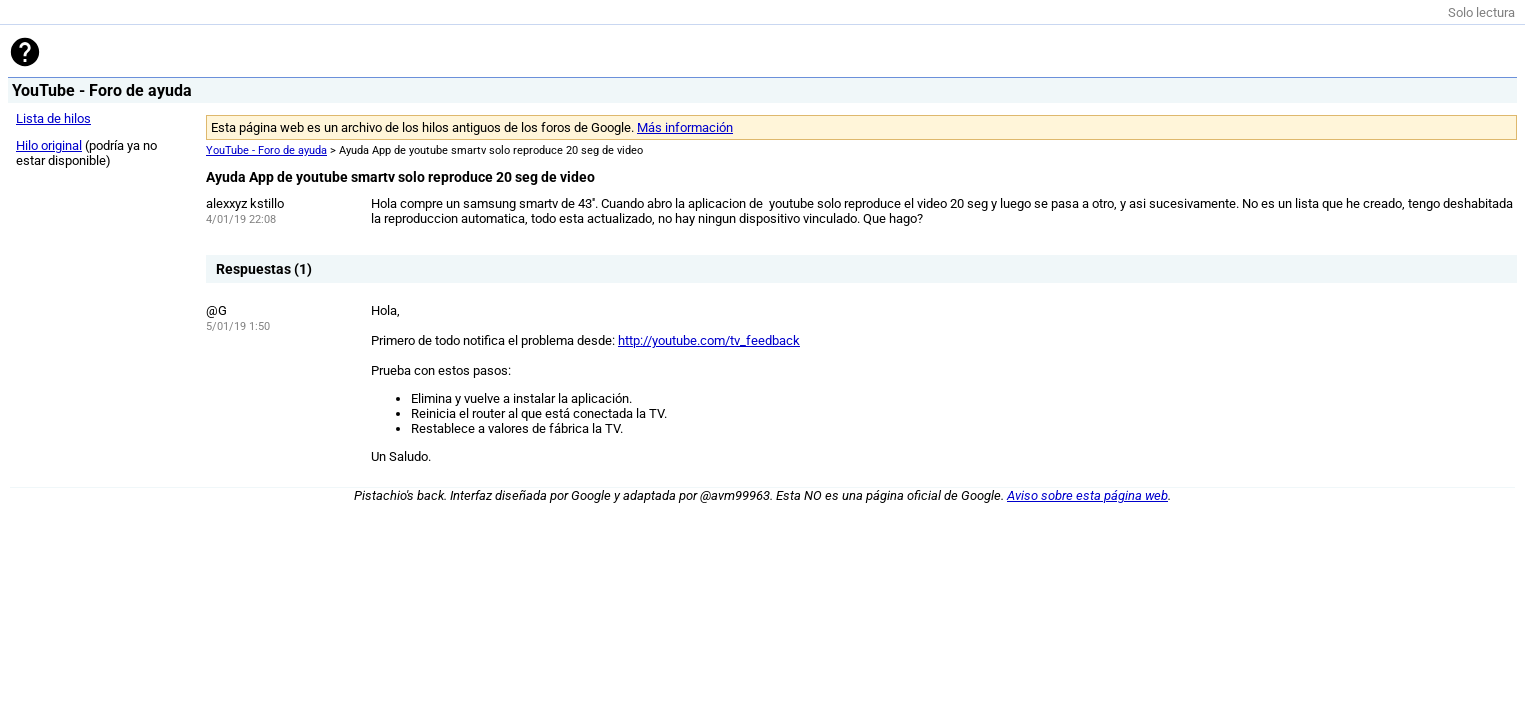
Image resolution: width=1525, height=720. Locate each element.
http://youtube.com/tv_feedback (709, 340)
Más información (685, 127)
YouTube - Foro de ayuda (266, 150)
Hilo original (49, 145)
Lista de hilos (53, 118)
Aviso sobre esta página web (1087, 495)
